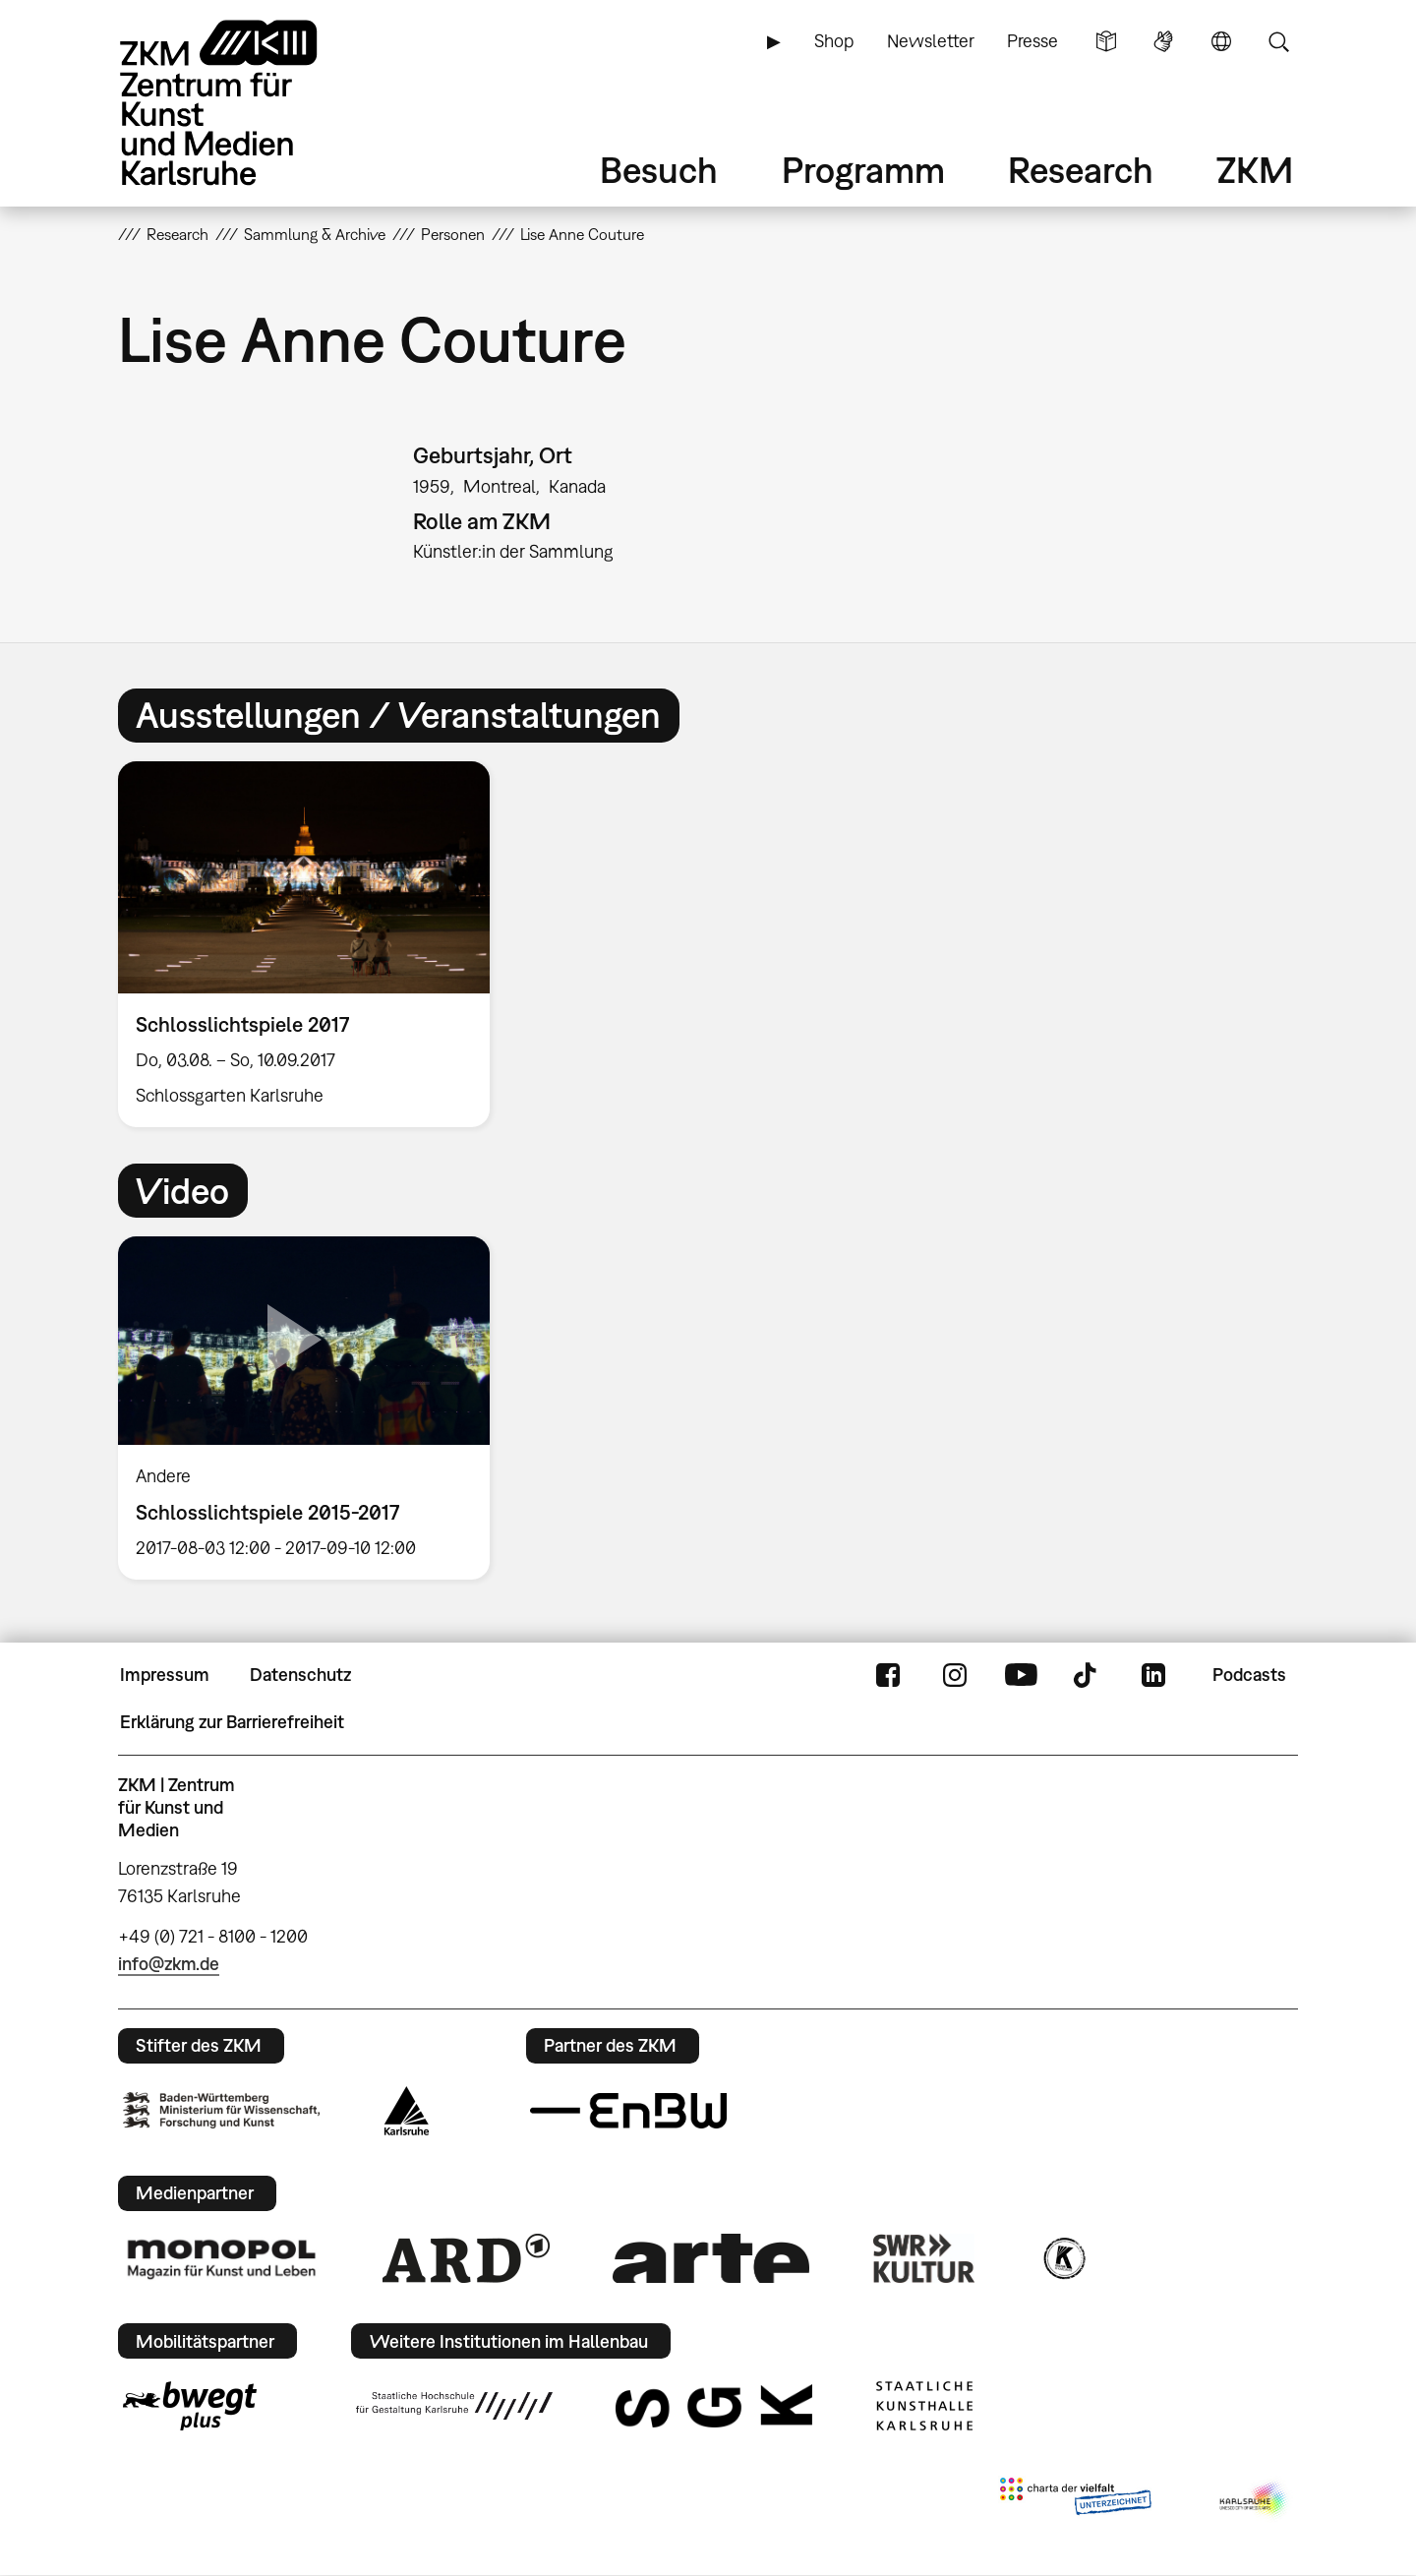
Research (1080, 170)
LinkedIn (1153, 1675)
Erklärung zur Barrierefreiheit (232, 1721)
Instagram (954, 1675)
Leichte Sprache (1106, 41)
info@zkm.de (168, 1963)
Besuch (659, 170)
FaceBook (888, 1675)
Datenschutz (300, 1674)
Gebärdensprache (1163, 41)
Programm (863, 170)
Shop (834, 40)
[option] (312, 944)
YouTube (1020, 1675)
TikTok (1087, 1675)
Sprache (1221, 41)
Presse (1032, 40)
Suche (1278, 41)
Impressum (164, 1674)
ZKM (1254, 170)
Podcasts (1249, 1674)
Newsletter (930, 40)
